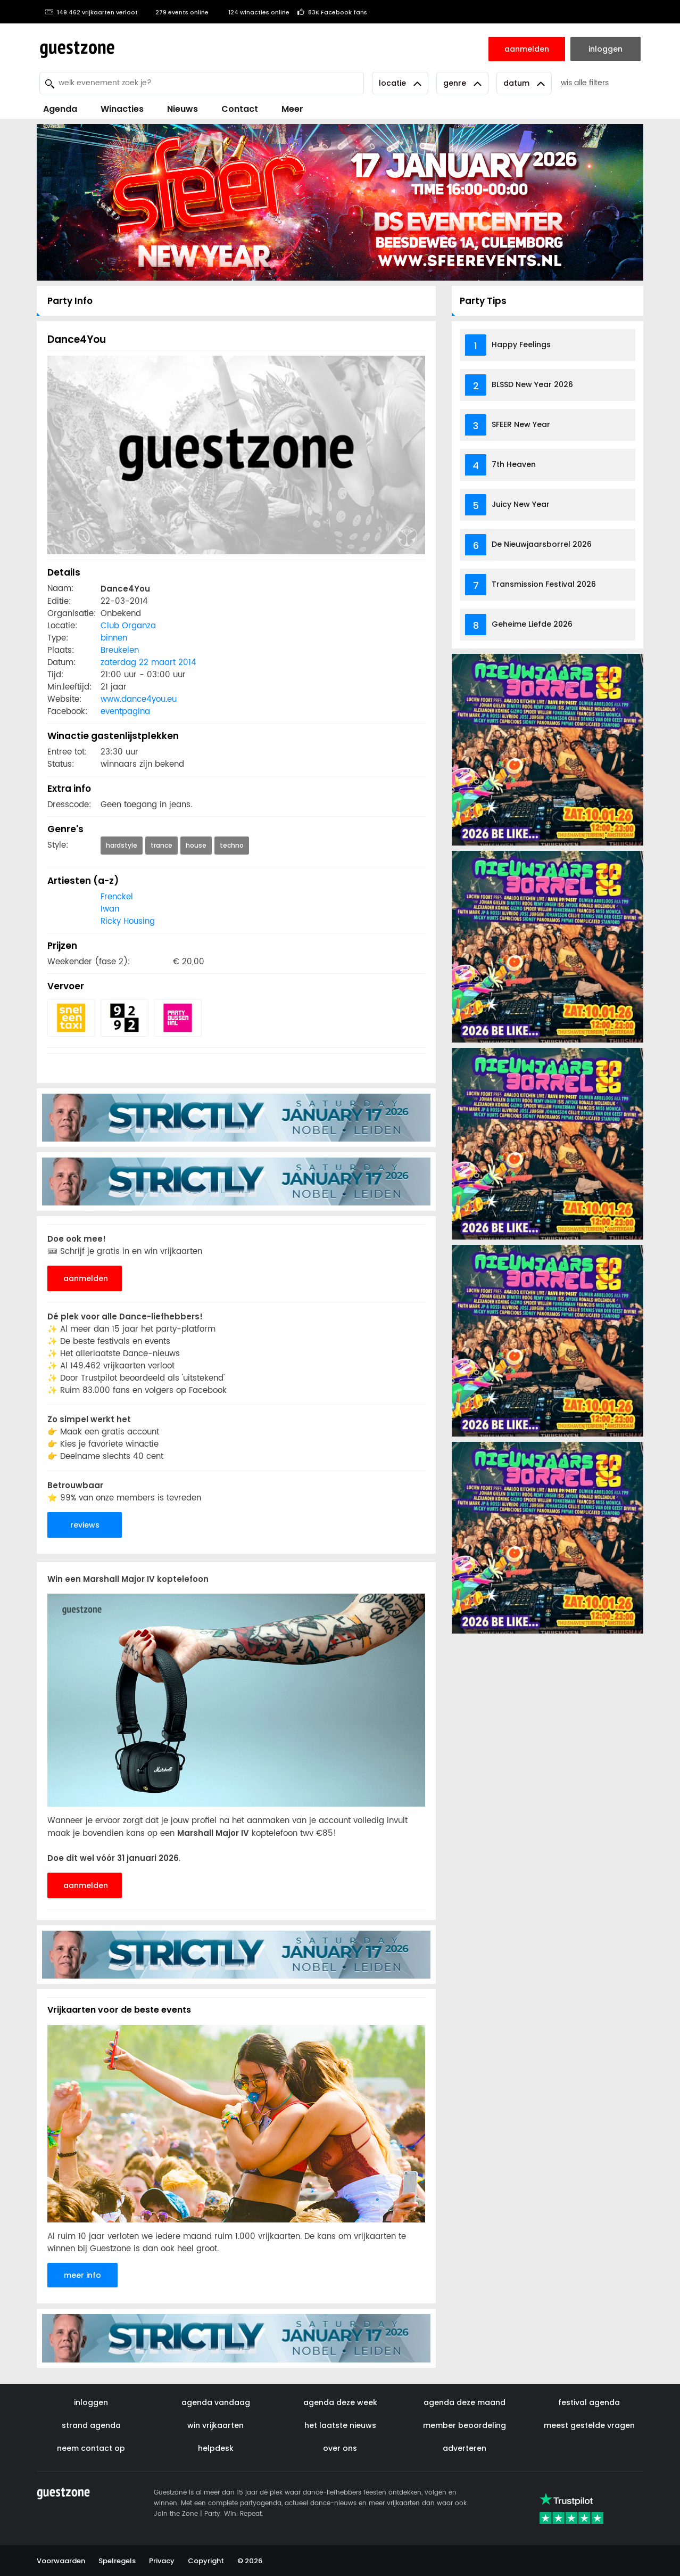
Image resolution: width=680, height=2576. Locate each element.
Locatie (400, 83)
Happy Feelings (521, 344)
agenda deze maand (464, 2402)
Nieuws (182, 109)
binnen (114, 638)
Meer (292, 109)
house (196, 845)
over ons (340, 2448)
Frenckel (117, 897)
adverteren (464, 2448)
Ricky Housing (128, 921)
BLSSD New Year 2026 (532, 384)
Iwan (110, 909)
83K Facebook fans (332, 12)
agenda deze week (340, 2402)
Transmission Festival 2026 (544, 584)
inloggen (91, 2402)
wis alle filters (585, 83)
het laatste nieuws (340, 2425)
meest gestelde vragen (589, 2425)
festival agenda (589, 2402)
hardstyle (121, 845)
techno (232, 845)
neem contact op (91, 2448)
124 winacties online (253, 12)
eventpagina (125, 711)
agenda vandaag (215, 2402)
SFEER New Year (521, 424)
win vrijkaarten (215, 2425)
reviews (84, 1525)
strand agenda (91, 2425)
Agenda (60, 109)
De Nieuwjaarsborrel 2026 (542, 544)
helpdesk (216, 2448)
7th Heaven (514, 464)
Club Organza (128, 626)
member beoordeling (464, 2425)
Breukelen (120, 650)
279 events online (177, 12)
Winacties (122, 109)
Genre (462, 83)
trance (161, 845)
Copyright (206, 2561)
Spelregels (117, 2561)
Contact (239, 109)
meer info (82, 2275)
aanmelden (85, 1278)
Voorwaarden (61, 2561)
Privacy (162, 2561)
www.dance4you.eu (139, 699)
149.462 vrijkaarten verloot (91, 12)
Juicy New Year (521, 504)
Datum (524, 83)
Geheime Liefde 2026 (532, 624)
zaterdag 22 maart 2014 (148, 662)
